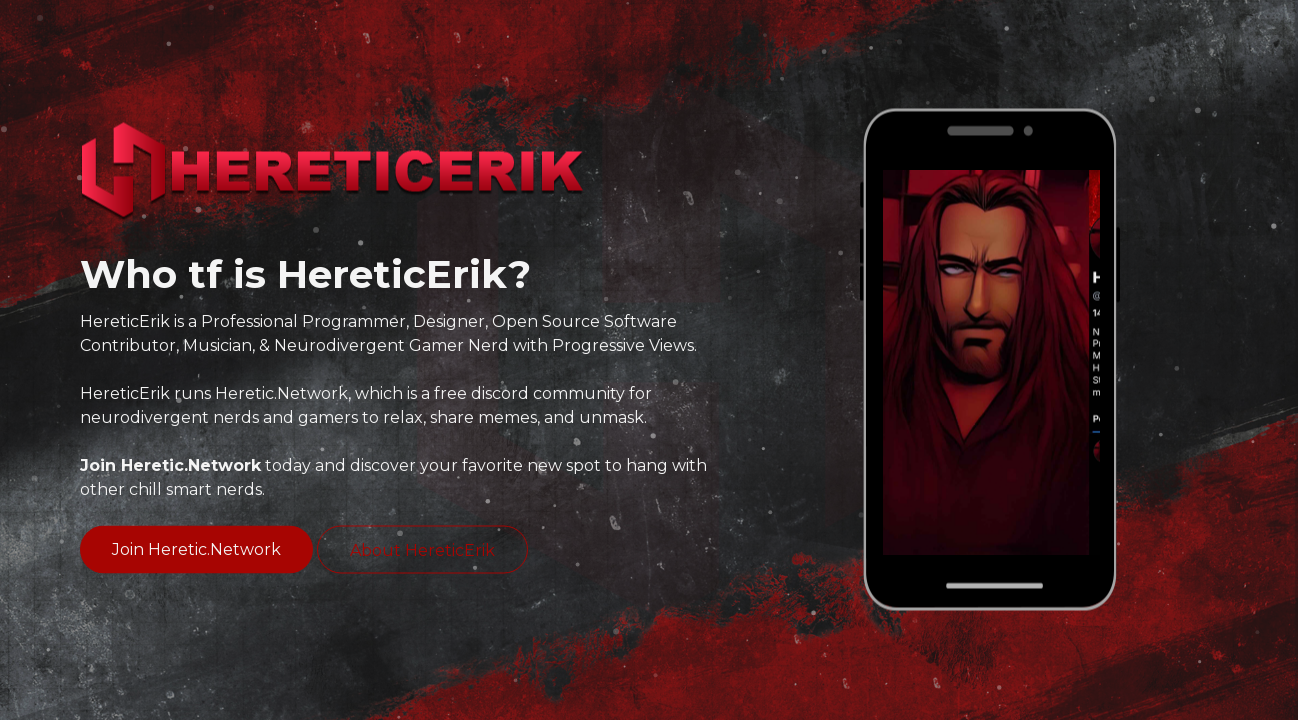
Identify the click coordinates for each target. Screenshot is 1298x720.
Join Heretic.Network (196, 549)
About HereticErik (422, 550)
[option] (991, 362)
